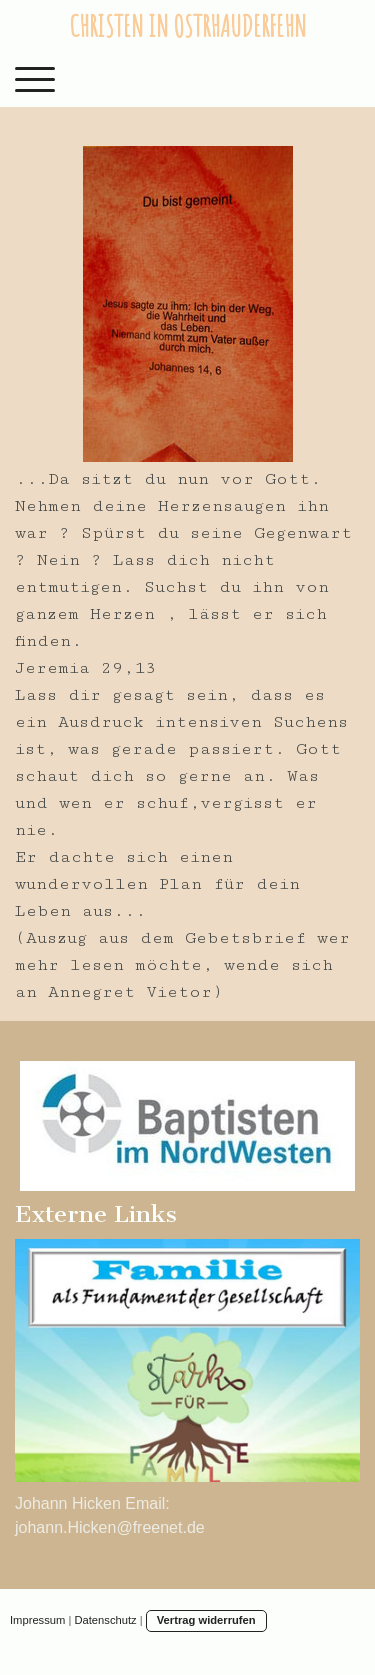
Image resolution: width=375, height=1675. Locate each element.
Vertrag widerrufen (206, 1620)
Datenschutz (105, 1620)
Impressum (37, 1620)
